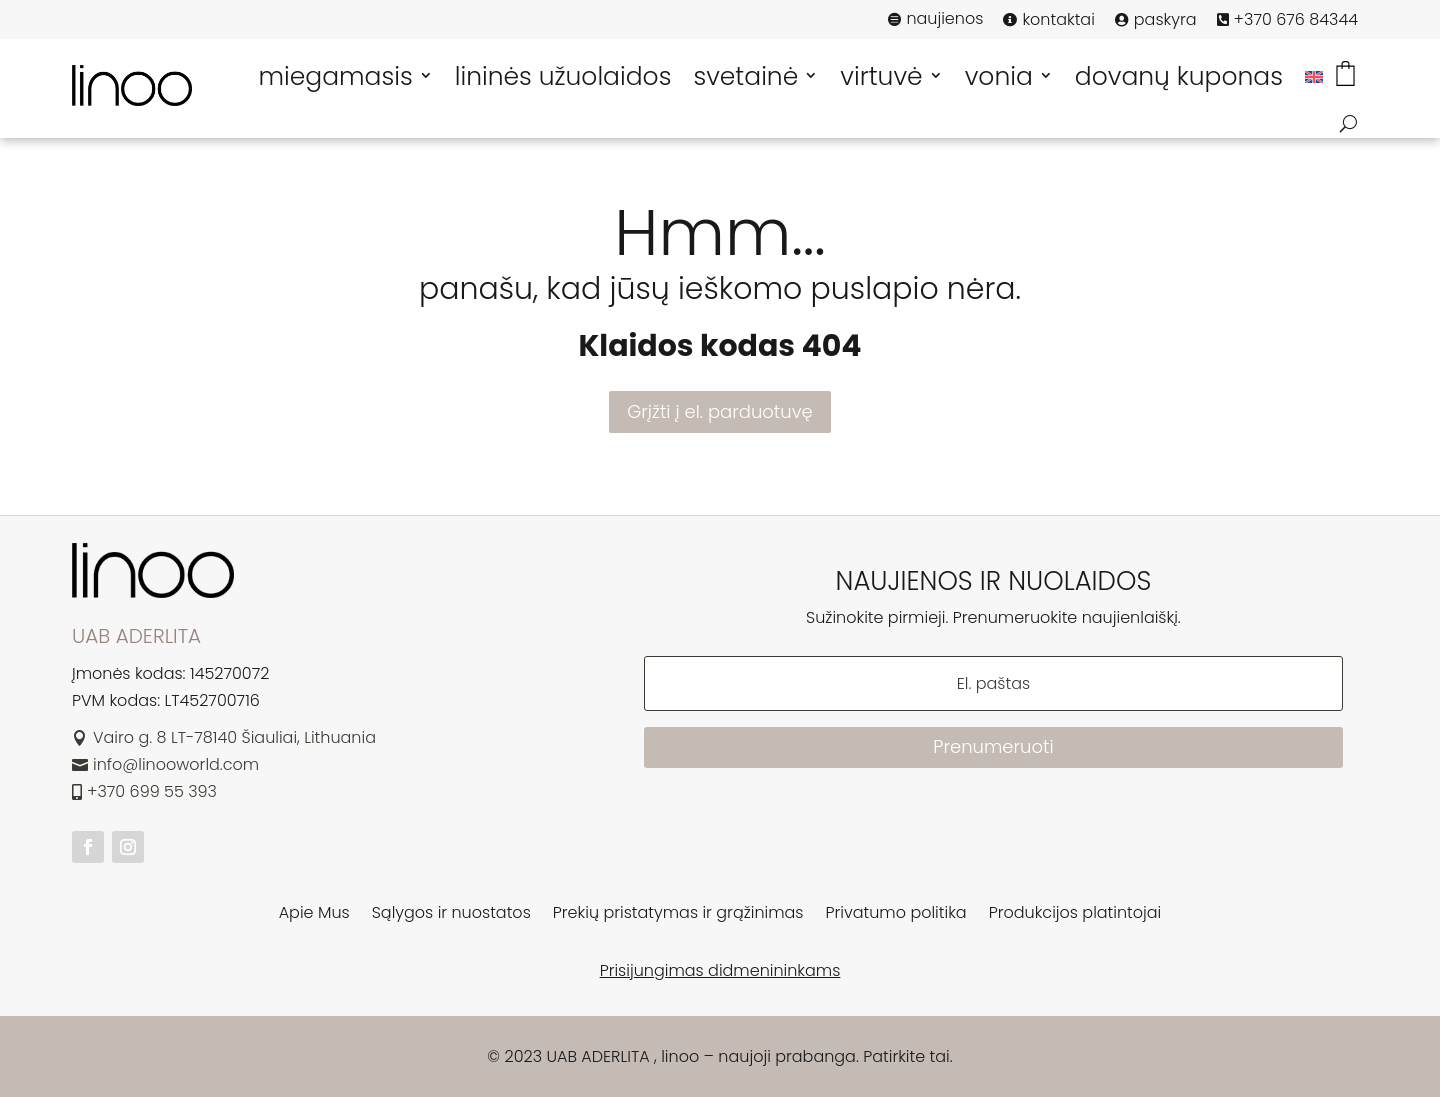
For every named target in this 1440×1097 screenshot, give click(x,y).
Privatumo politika (896, 915)
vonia (999, 76)
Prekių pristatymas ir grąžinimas (678, 915)
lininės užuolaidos (563, 76)
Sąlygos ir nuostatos (451, 915)
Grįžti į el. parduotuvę (719, 411)
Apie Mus (314, 915)
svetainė (745, 76)
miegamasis (335, 76)
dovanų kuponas (1179, 76)
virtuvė (881, 76)
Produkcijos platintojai (1075, 915)
